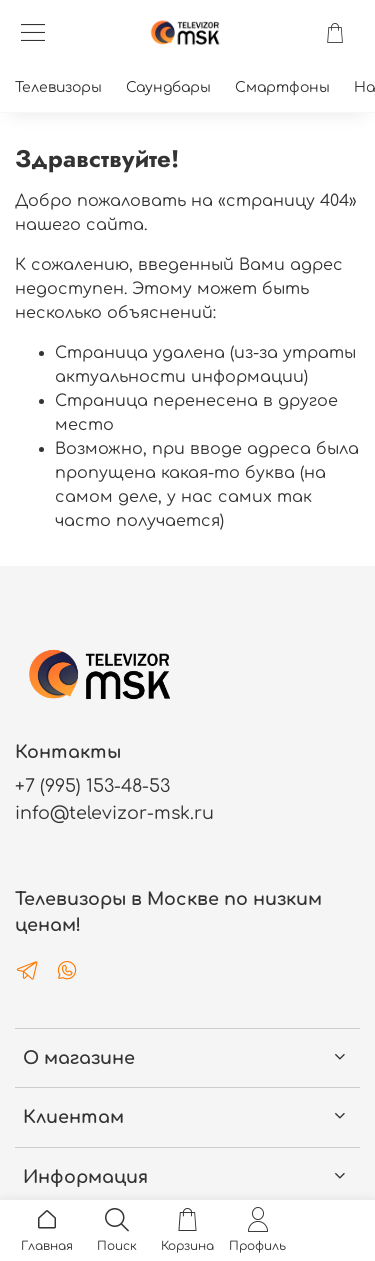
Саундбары (168, 87)
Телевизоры (58, 87)
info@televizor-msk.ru (114, 813)
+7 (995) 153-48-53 (92, 786)
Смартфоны (282, 87)
